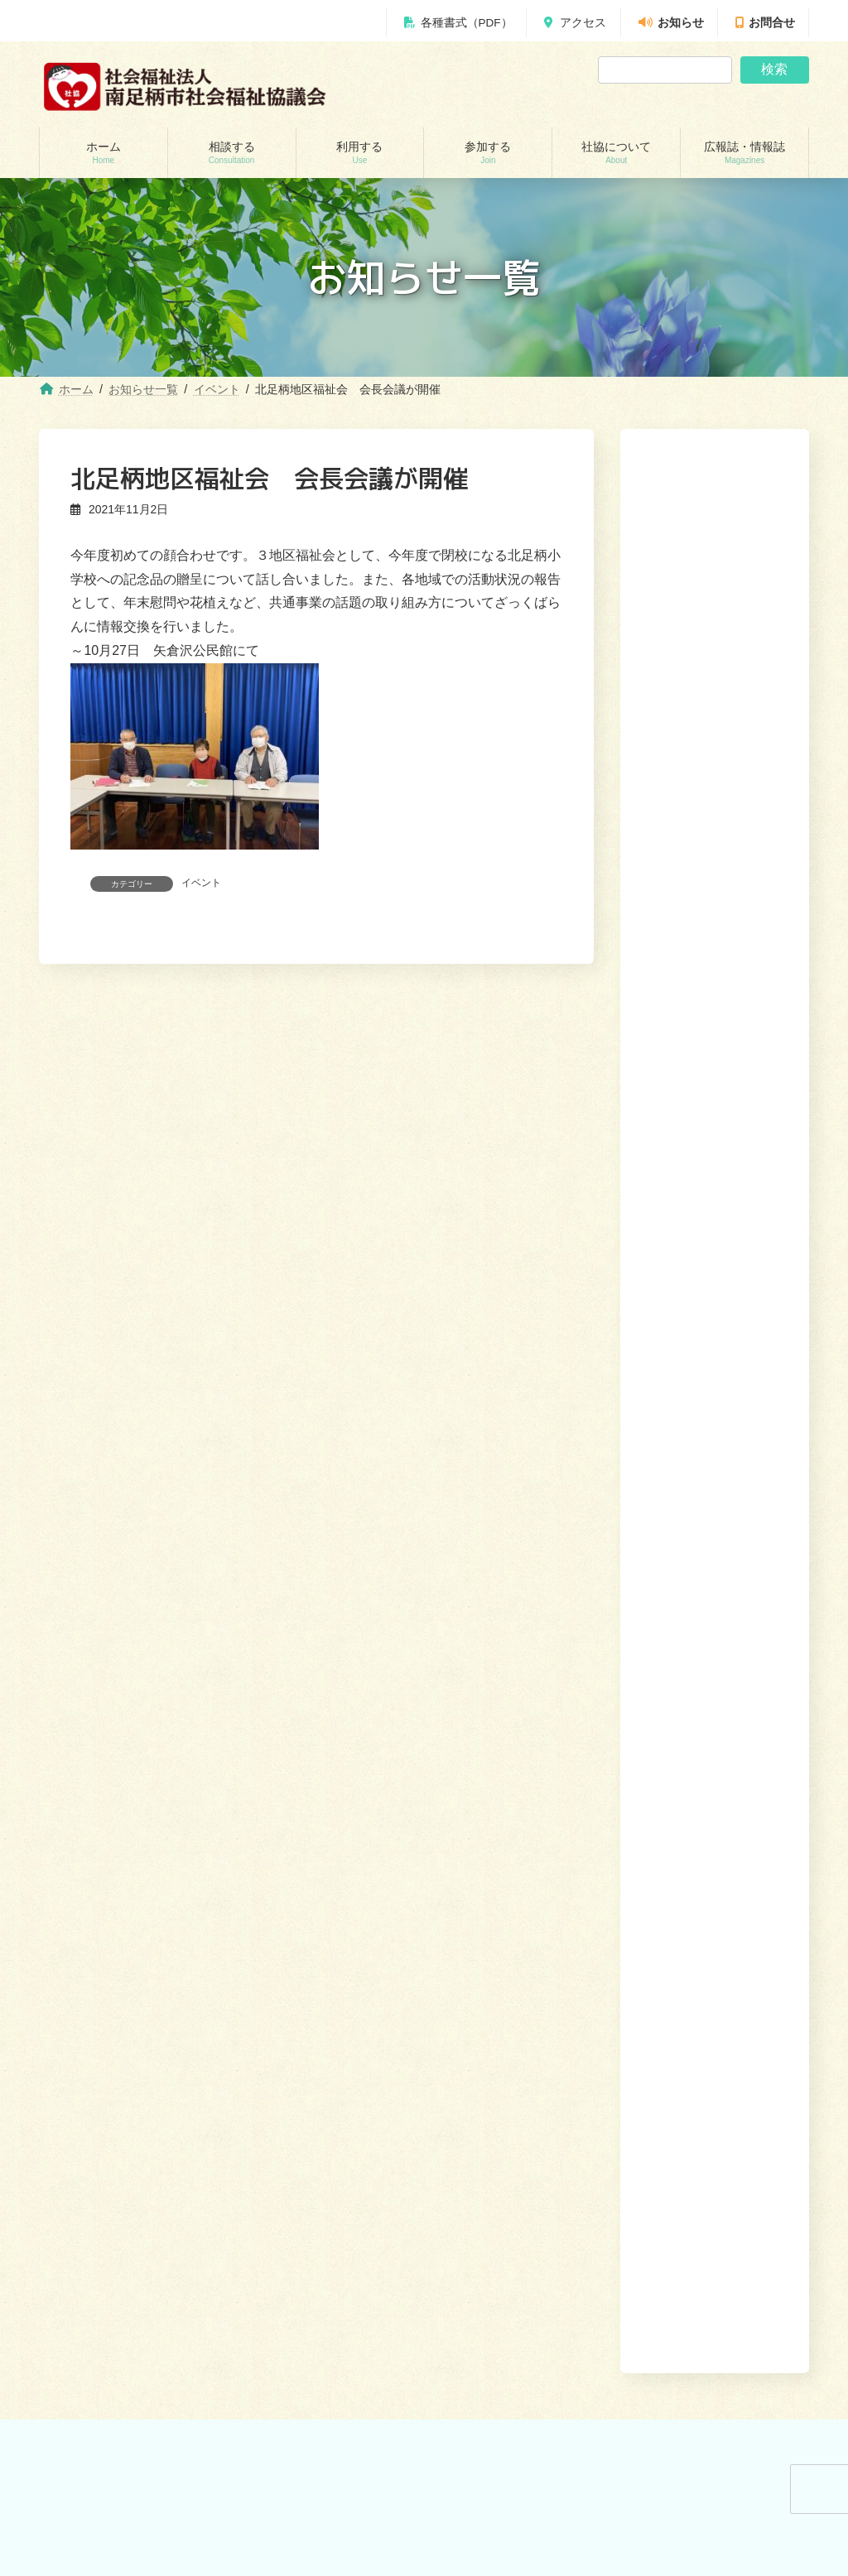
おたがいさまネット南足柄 (317, 2037)
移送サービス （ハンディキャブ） (333, 2008)
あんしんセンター (98, 1922)
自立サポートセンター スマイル (133, 1980)
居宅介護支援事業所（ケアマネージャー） (332, 1901)
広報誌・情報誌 (764, 1754)
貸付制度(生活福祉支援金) (117, 1865)
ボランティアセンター (506, 1865)
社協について (678, 1754)
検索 (774, 69)
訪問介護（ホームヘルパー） (322, 1865)
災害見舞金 (83, 2038)
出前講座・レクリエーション (322, 2066)
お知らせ (670, 23)
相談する (490, 1754)
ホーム (437, 1754)
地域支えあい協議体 (501, 1922)
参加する (608, 1754)
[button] (741, 1216)
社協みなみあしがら (501, 2074)
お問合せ (764, 23)
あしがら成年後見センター (118, 1951)
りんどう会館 (287, 2095)
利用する (549, 1754)
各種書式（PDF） (458, 23)
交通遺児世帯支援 (98, 2009)
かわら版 (476, 2103)
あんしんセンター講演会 (511, 1893)
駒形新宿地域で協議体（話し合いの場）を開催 (709, 1138)
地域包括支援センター (108, 1893)
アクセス (575, 23)
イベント (201, 882)
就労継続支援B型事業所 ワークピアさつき (332, 1944)
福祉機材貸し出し (297, 1980)
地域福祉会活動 (491, 1951)
